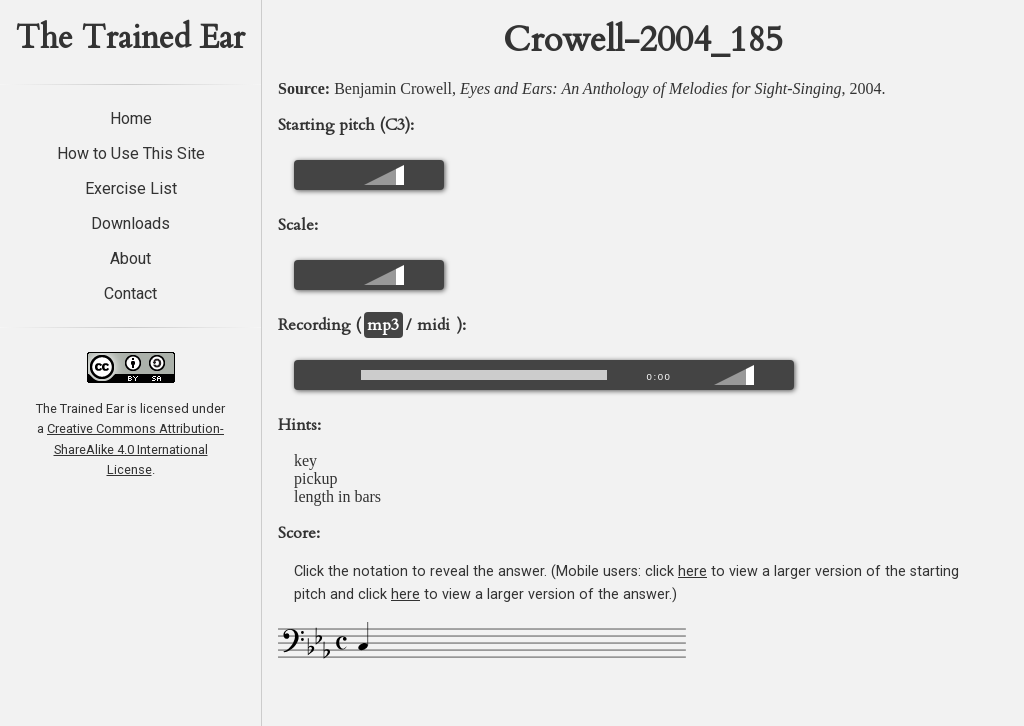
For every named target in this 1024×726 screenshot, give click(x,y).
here (692, 571)
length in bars (337, 496)
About (130, 258)
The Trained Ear (130, 38)
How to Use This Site (131, 153)
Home (131, 118)
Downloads (130, 223)
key (305, 460)
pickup (316, 478)
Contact (130, 293)
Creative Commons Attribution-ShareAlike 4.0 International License (135, 449)
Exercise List (131, 188)
